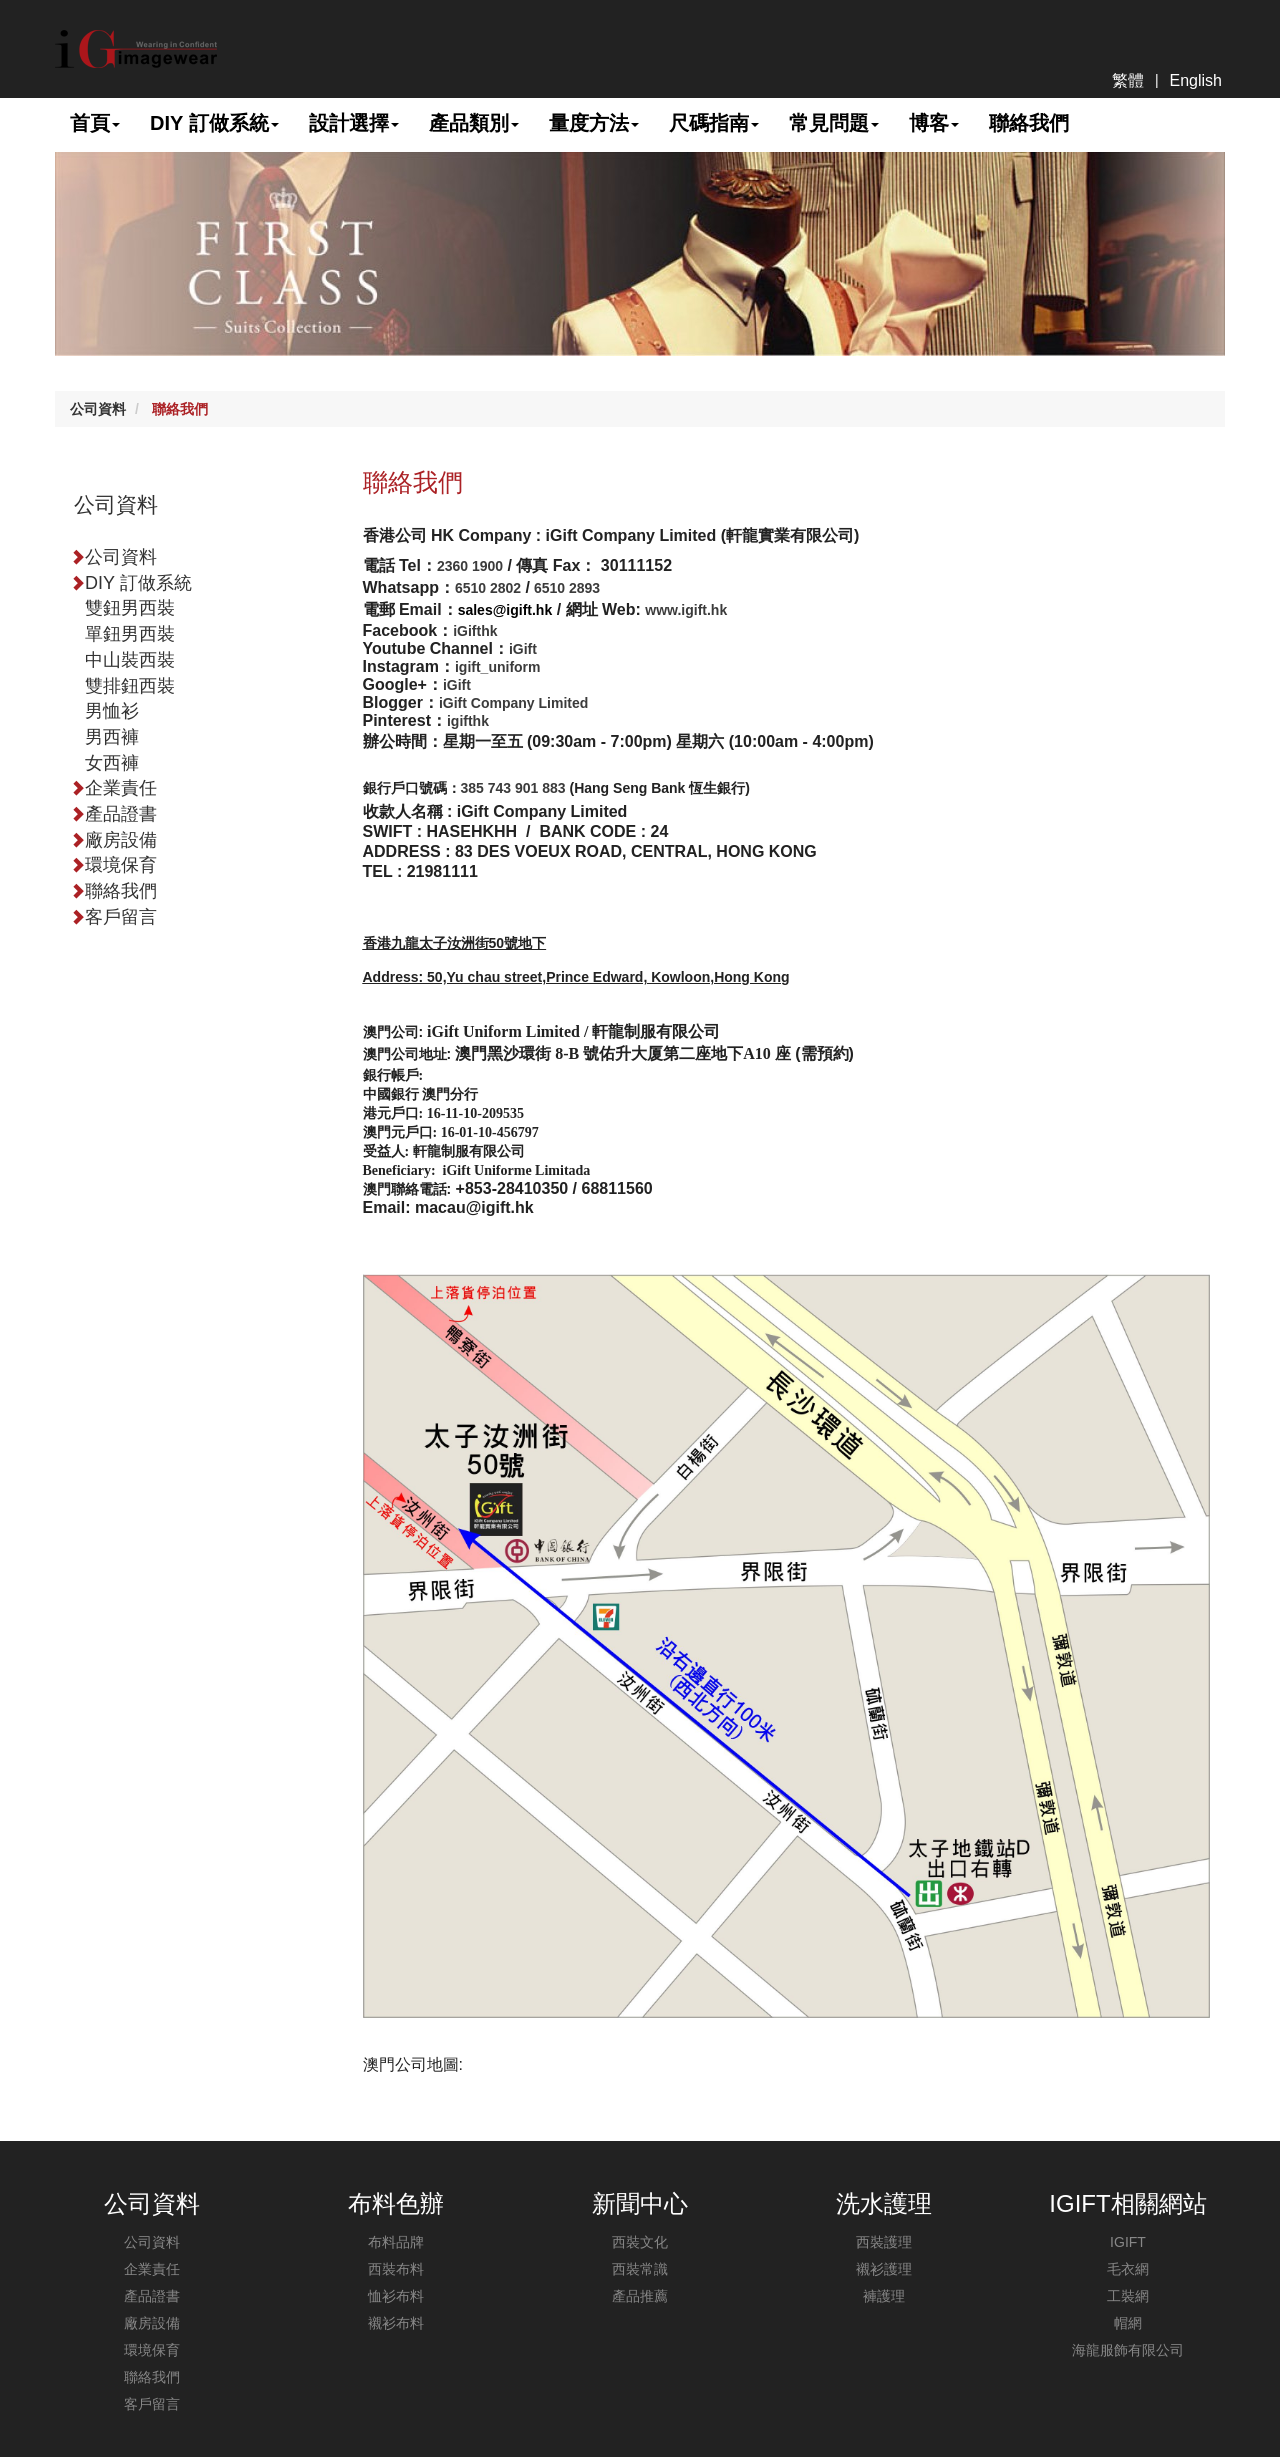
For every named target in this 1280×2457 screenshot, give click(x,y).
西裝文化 (640, 2242)
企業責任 (113, 788)
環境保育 (113, 865)
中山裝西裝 (130, 660)
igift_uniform (498, 667)
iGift (523, 649)
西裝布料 (396, 2269)
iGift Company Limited (513, 703)
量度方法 (594, 123)
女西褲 (112, 763)
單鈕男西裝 (130, 634)
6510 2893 (565, 588)
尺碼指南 (714, 123)
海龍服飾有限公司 (1128, 2350)
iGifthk (475, 631)
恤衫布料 (396, 2296)
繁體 (1128, 80)
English (1196, 80)
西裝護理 (884, 2242)
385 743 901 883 (513, 788)
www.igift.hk (686, 610)
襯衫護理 (884, 2269)
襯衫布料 (396, 2323)
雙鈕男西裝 (130, 608)
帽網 (1128, 2323)
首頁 (95, 123)
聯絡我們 (1029, 123)
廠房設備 (113, 840)
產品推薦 (640, 2296)
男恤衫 (112, 711)
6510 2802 (488, 588)
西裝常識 (640, 2269)
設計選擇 (354, 123)
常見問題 (834, 123)
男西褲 (112, 737)
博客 (934, 123)
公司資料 (98, 409)
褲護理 (884, 2296)
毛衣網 (1128, 2269)
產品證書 (113, 814)
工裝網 (1128, 2296)
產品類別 (474, 123)
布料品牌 (396, 2242)
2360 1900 (470, 566)
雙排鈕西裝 (130, 686)
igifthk (468, 721)
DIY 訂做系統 (214, 123)
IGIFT (1128, 2242)
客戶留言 (113, 917)
